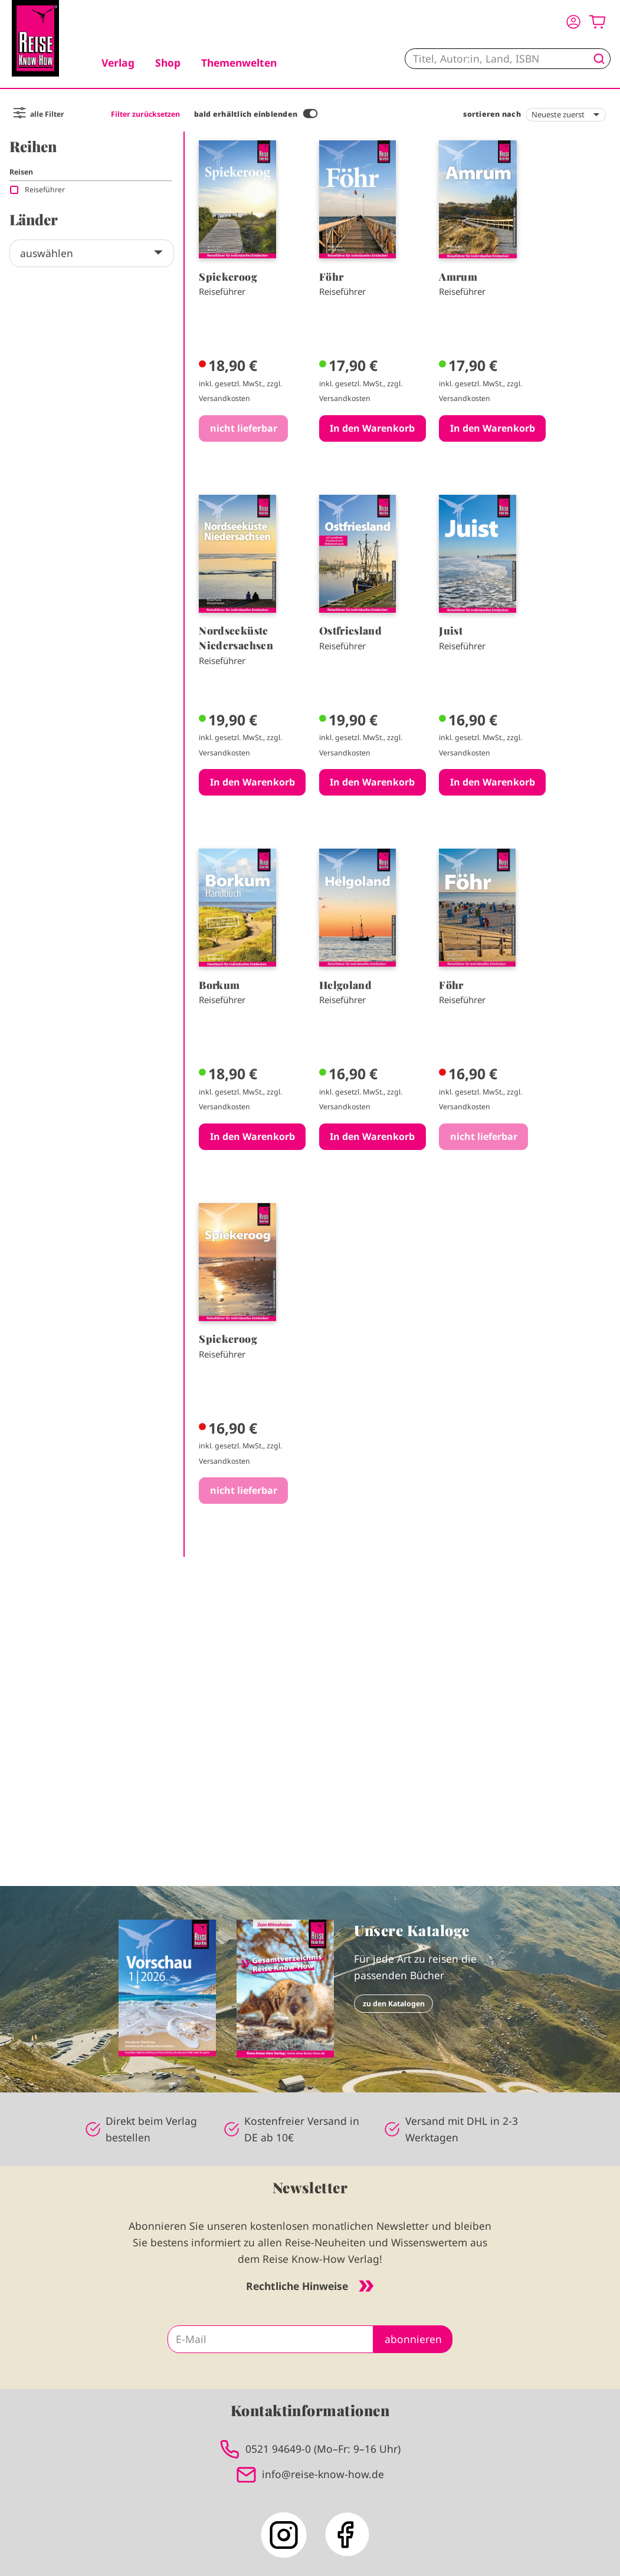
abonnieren (413, 2339)
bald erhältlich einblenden (245, 114)
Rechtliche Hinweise (310, 2286)
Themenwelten (239, 62)
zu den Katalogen (394, 2004)
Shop (168, 62)
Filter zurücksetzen (145, 114)
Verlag (118, 62)
